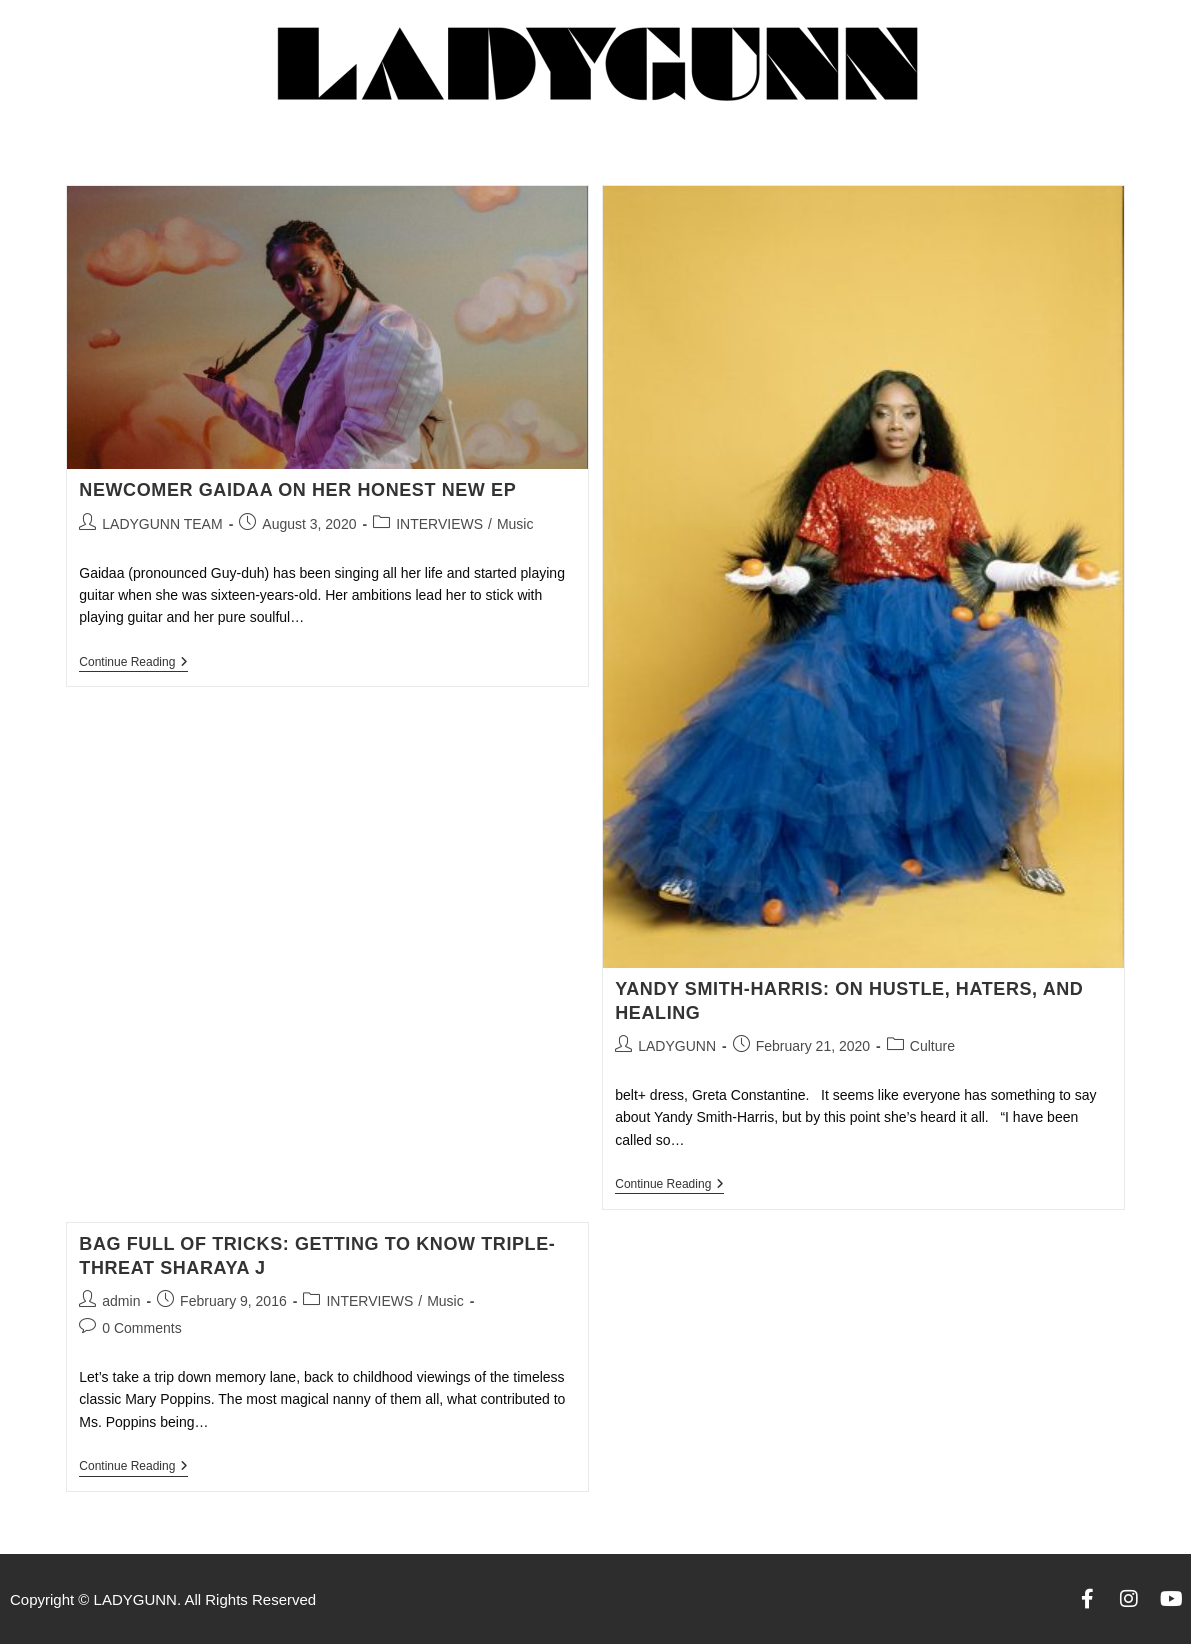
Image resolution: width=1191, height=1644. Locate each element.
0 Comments (141, 1328)
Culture (932, 1046)
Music (515, 524)
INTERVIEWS (439, 524)
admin (121, 1301)
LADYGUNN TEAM (162, 524)
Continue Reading (133, 662)
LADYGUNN (677, 1046)
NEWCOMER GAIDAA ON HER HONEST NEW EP (297, 490)
